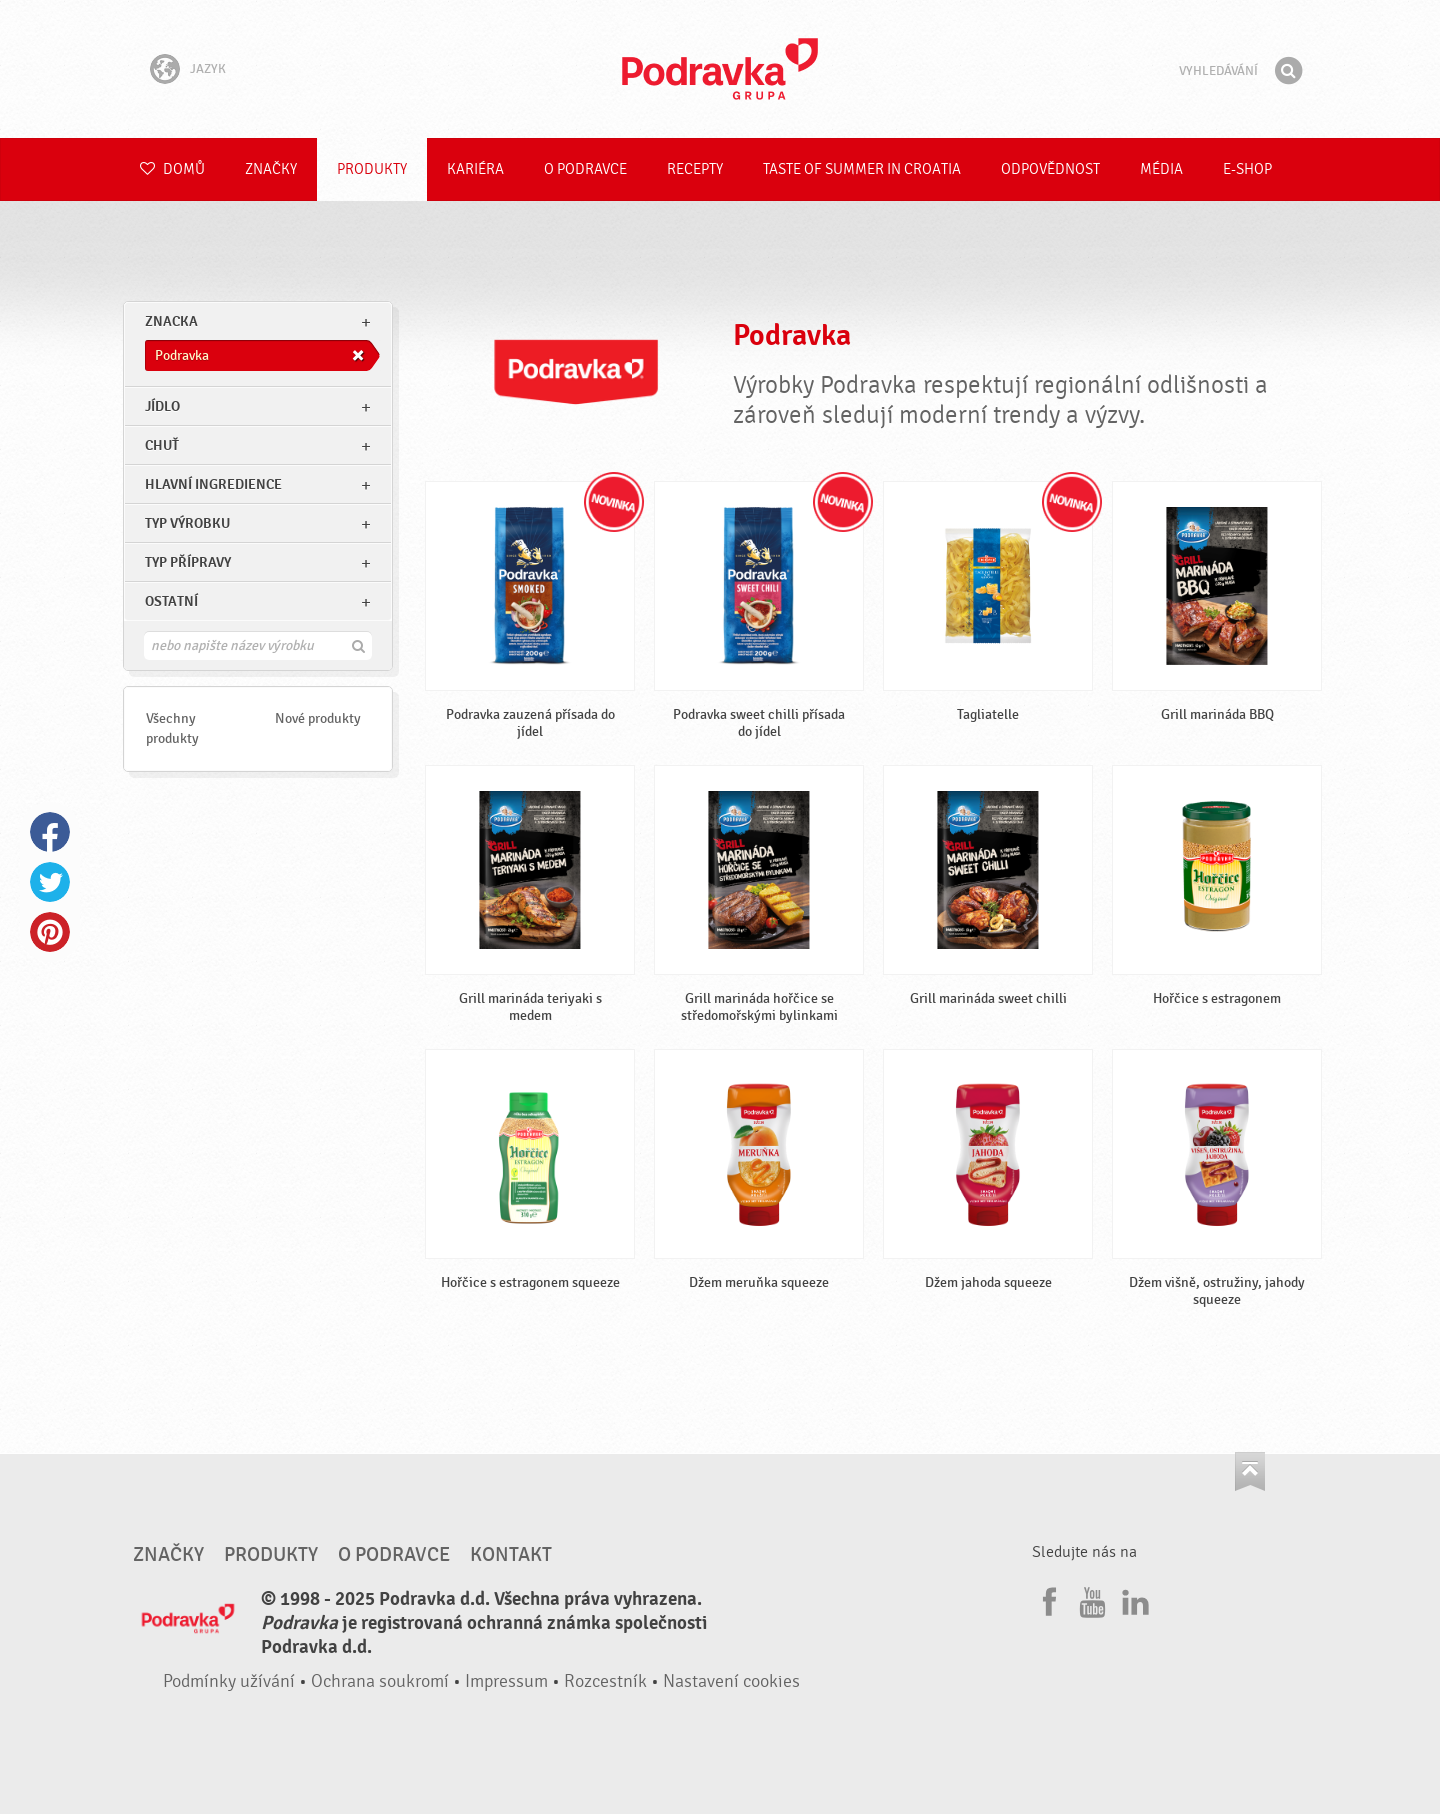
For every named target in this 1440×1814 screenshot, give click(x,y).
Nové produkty (318, 718)
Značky (271, 169)
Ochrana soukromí (380, 1681)
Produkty (372, 169)
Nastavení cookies (731, 1681)
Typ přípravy (188, 562)
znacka (171, 321)
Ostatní (171, 601)
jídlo (162, 406)
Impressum (506, 1681)
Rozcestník (605, 1681)
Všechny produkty (172, 728)
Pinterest (50, 932)
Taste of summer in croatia (862, 169)
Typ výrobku (187, 523)
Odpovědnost (1050, 169)
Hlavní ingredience (213, 484)
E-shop (1247, 169)
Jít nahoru (1250, 1471)
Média (1161, 169)
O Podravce (585, 169)
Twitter (50, 882)
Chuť (162, 445)
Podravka (720, 69)
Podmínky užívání (229, 1681)
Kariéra (475, 169)
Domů (172, 169)
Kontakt (511, 1555)
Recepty (695, 169)
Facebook (50, 832)
